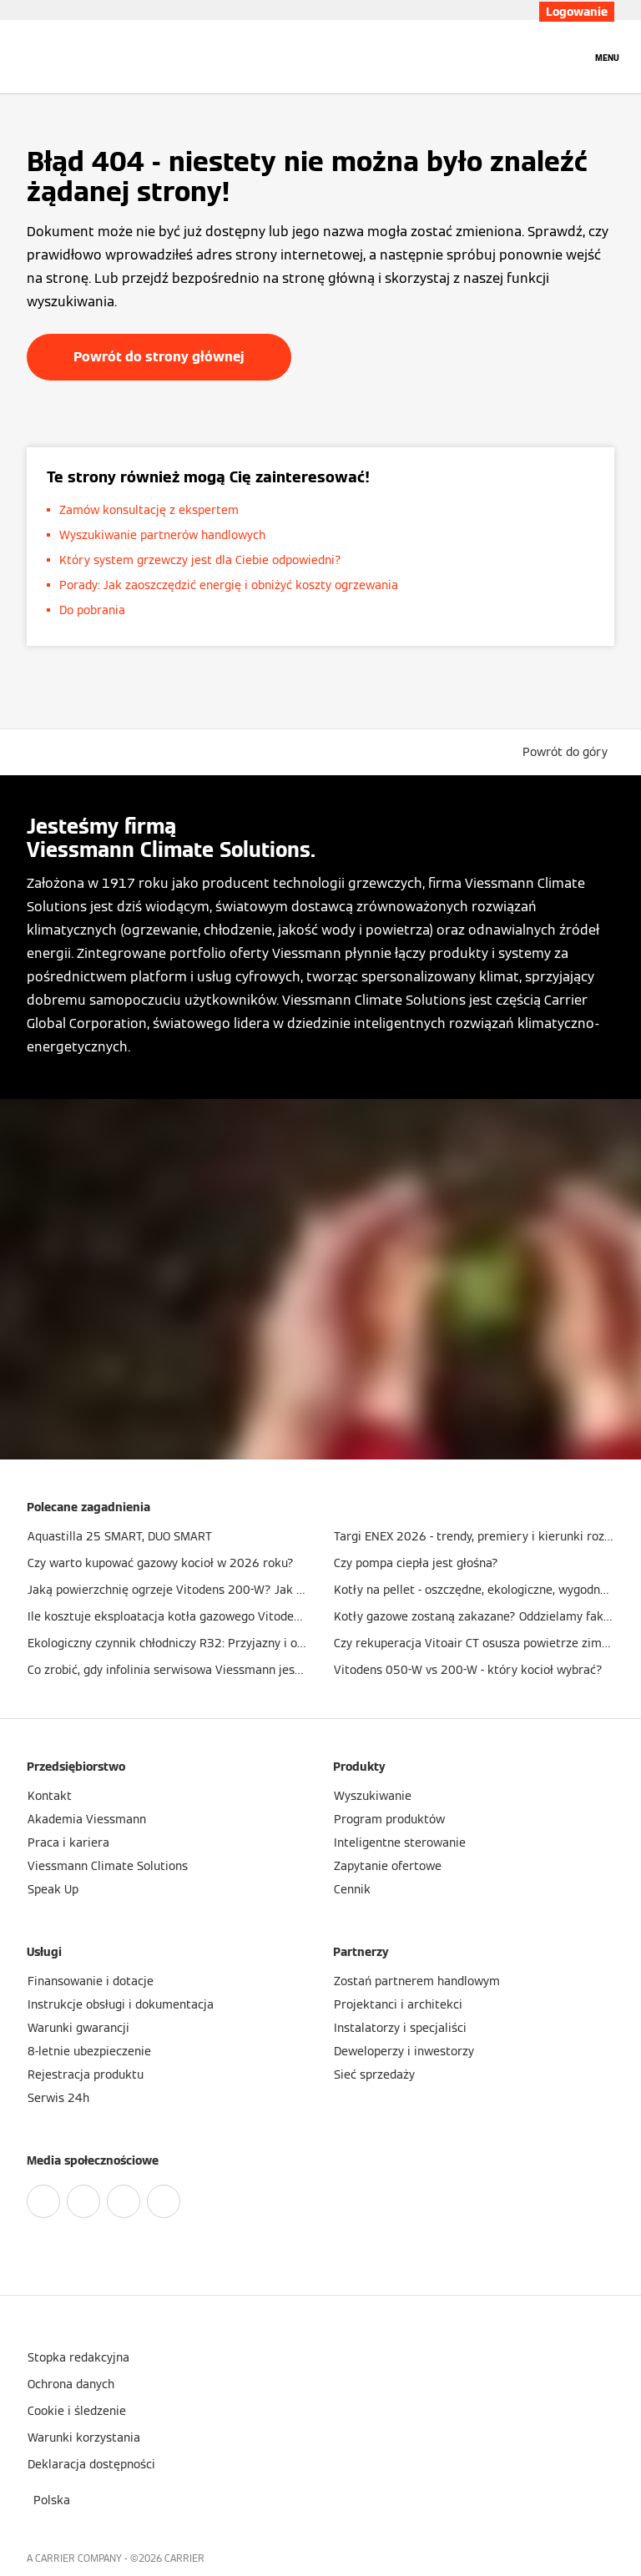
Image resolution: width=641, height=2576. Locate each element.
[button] (568, 752)
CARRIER (184, 2558)
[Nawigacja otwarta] (607, 57)
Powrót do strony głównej (159, 356)
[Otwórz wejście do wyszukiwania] (570, 56)
